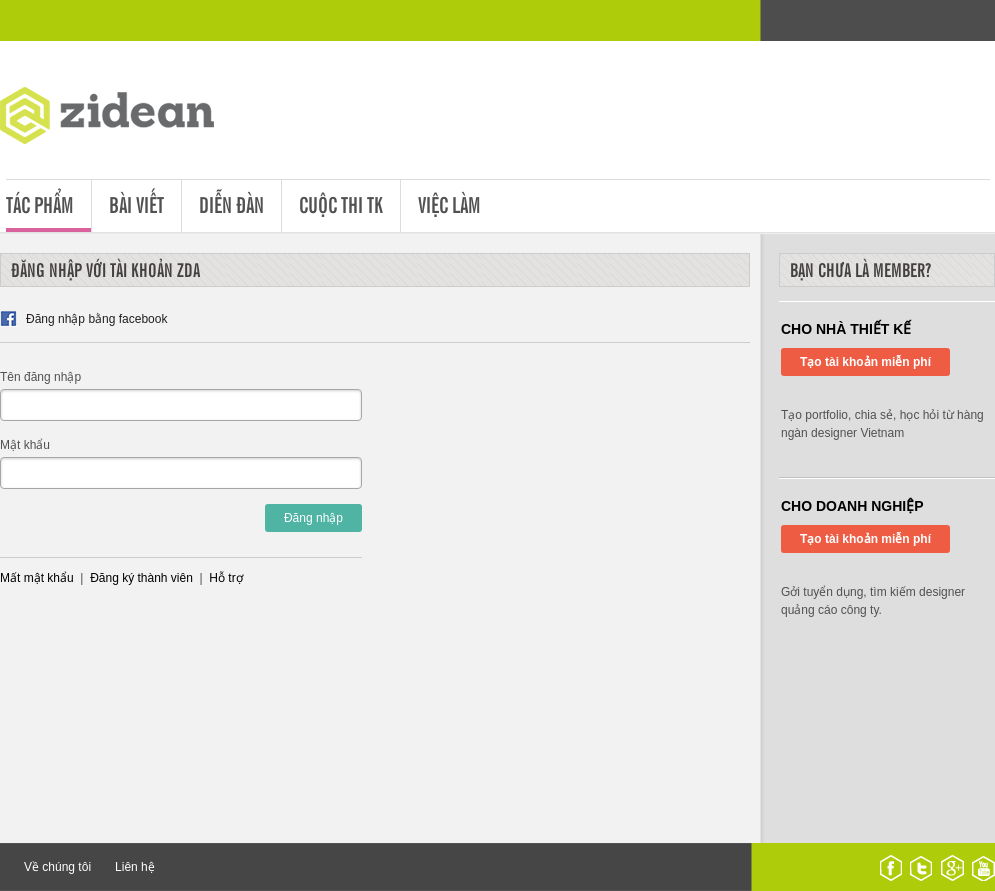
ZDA (122, 119)
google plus (952, 868)
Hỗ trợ (225, 578)
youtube (983, 868)
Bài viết (136, 203)
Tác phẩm (40, 203)
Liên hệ (135, 867)
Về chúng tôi (57, 867)
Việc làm (449, 203)
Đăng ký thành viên (141, 578)
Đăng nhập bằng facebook (96, 319)
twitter (921, 868)
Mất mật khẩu (37, 578)
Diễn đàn (231, 203)
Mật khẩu (25, 445)
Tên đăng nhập (40, 377)
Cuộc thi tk (341, 203)
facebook (891, 868)
